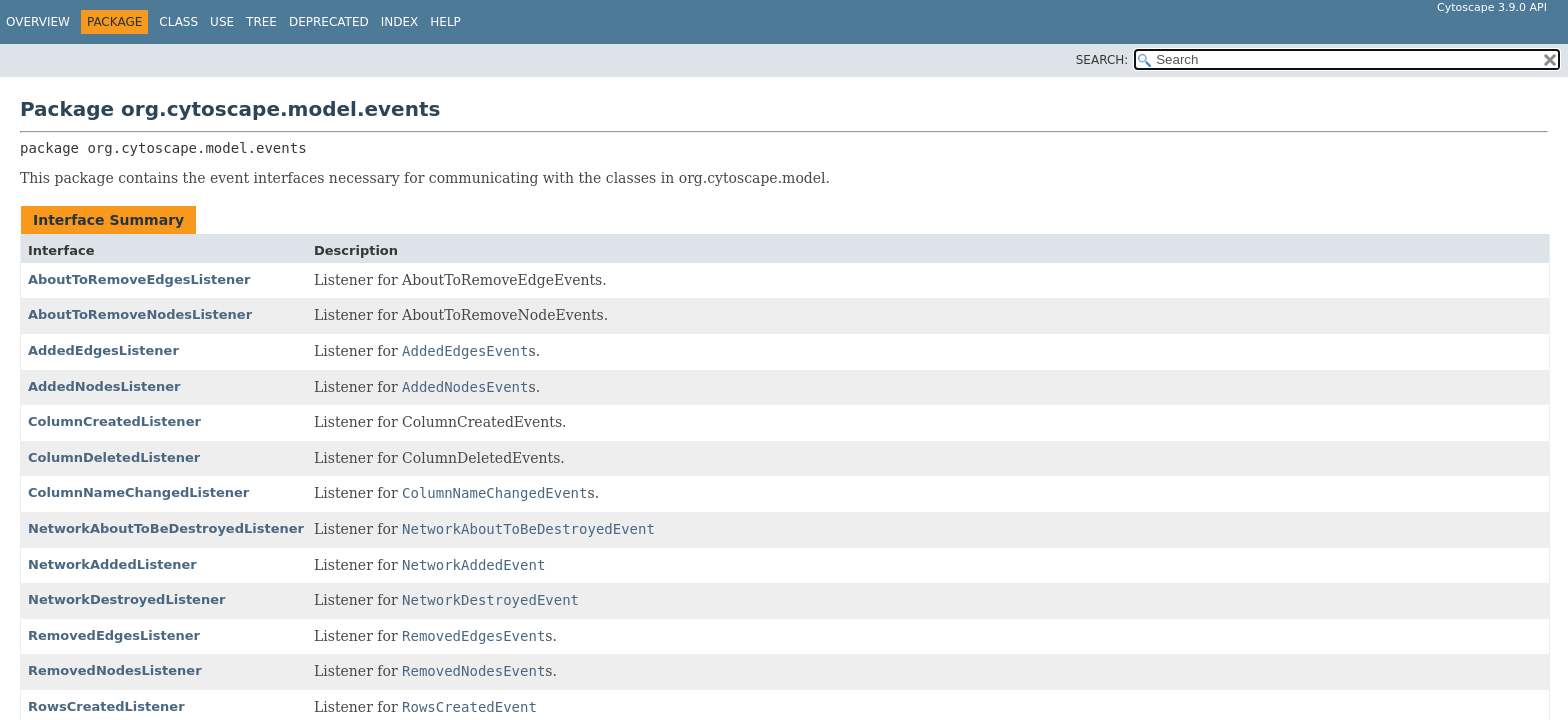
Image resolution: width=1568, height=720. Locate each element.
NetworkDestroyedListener (126, 599)
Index (400, 22)
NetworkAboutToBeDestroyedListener (166, 528)
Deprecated (329, 22)
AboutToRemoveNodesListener (140, 314)
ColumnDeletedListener (114, 457)
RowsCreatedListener (106, 706)
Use (222, 22)
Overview (38, 22)
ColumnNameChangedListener (138, 492)
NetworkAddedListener (112, 564)
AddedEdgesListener (103, 350)
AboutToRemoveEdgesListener (139, 279)
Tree (261, 22)
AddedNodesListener (104, 386)
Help (445, 22)
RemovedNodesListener (115, 670)
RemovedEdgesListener (114, 635)
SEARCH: (1102, 60)
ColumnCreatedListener (114, 421)
